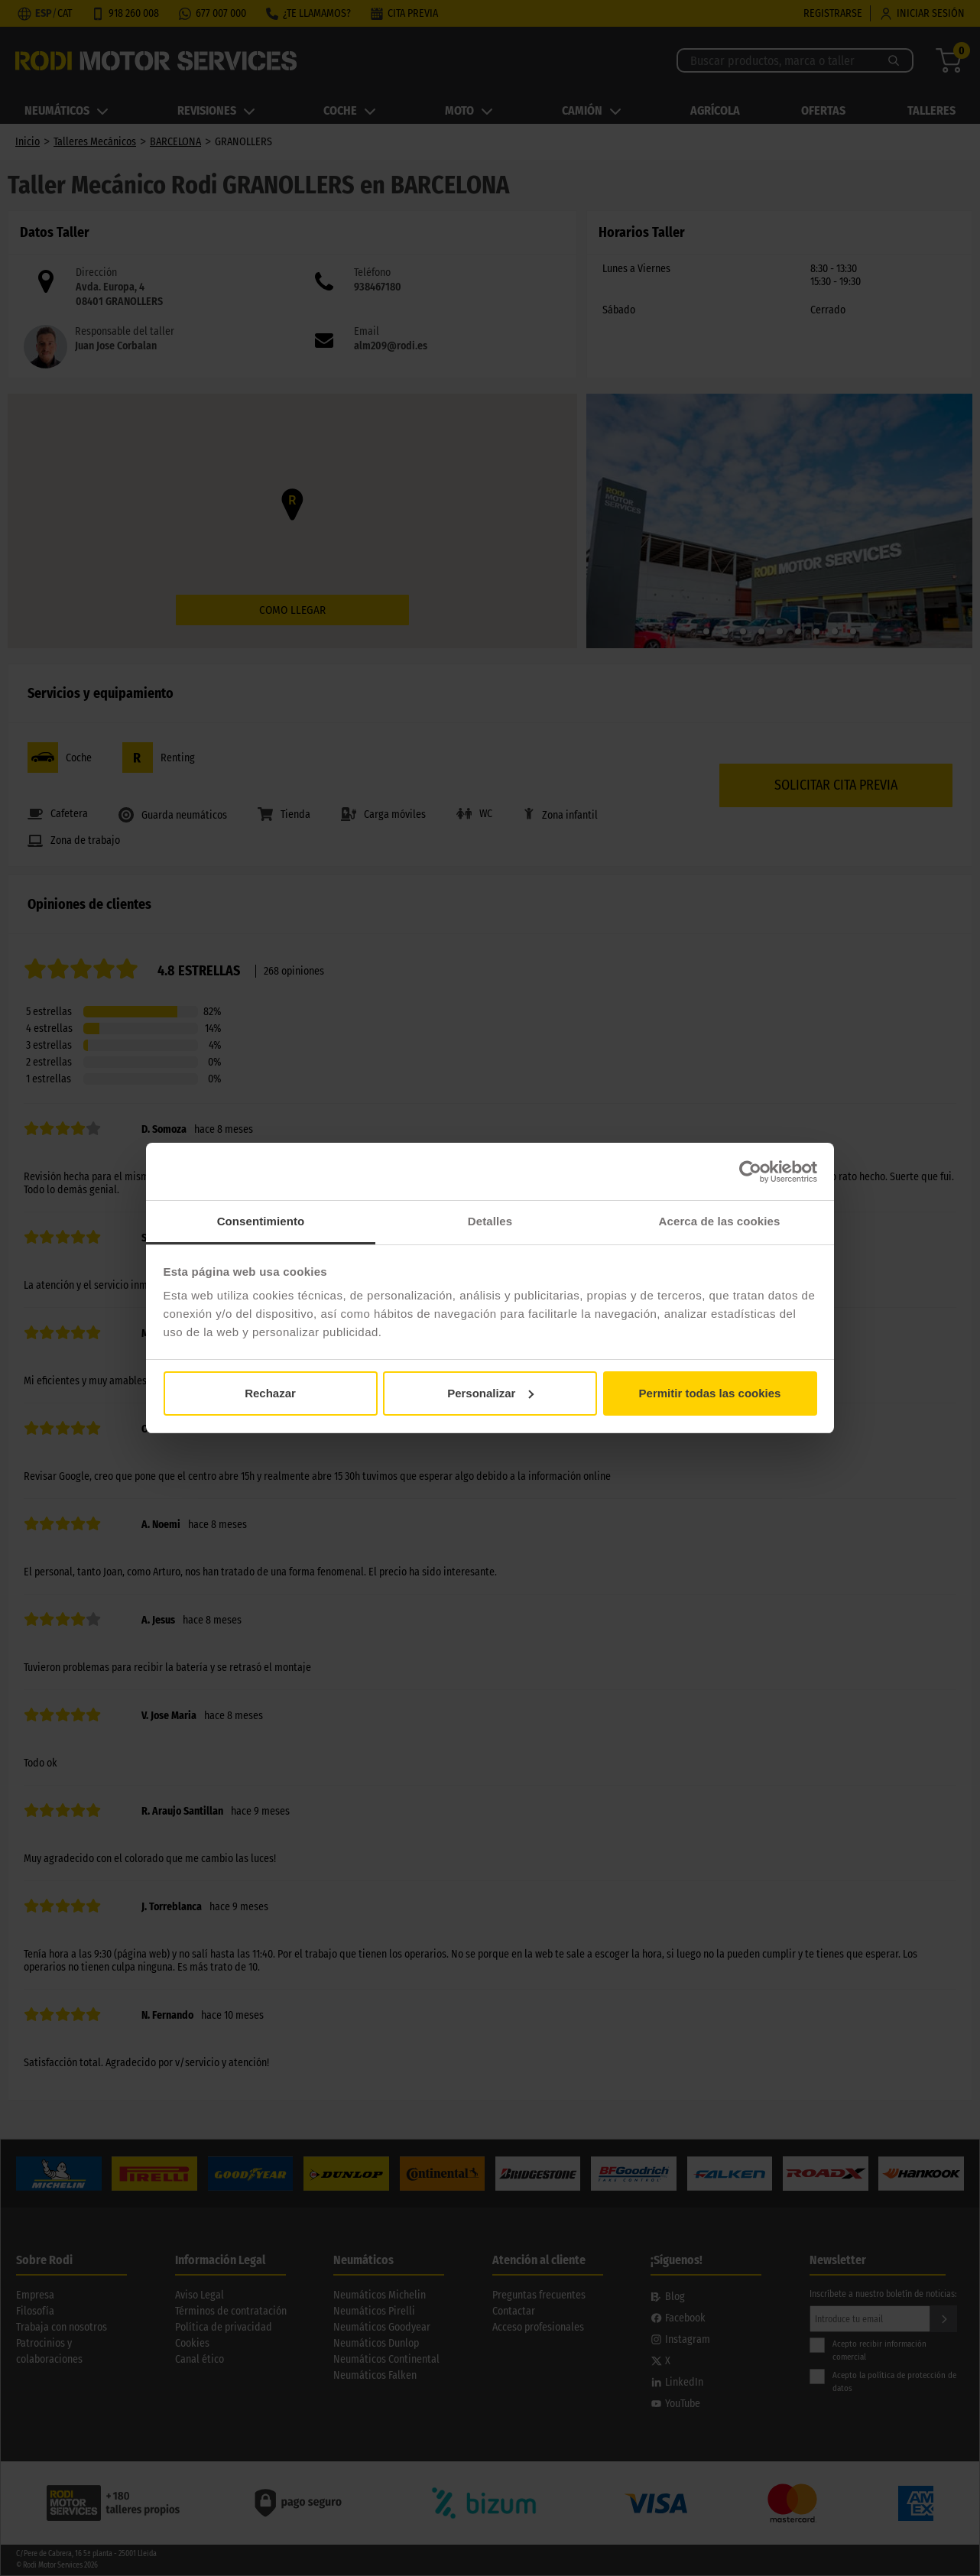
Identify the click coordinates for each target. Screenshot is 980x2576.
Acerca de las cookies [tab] (719, 1221)
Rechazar (270, 1393)
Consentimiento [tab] (261, 1221)
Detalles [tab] (490, 1221)
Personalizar (490, 1393)
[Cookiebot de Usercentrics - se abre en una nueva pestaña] (750, 1171)
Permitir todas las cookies (710, 1393)
